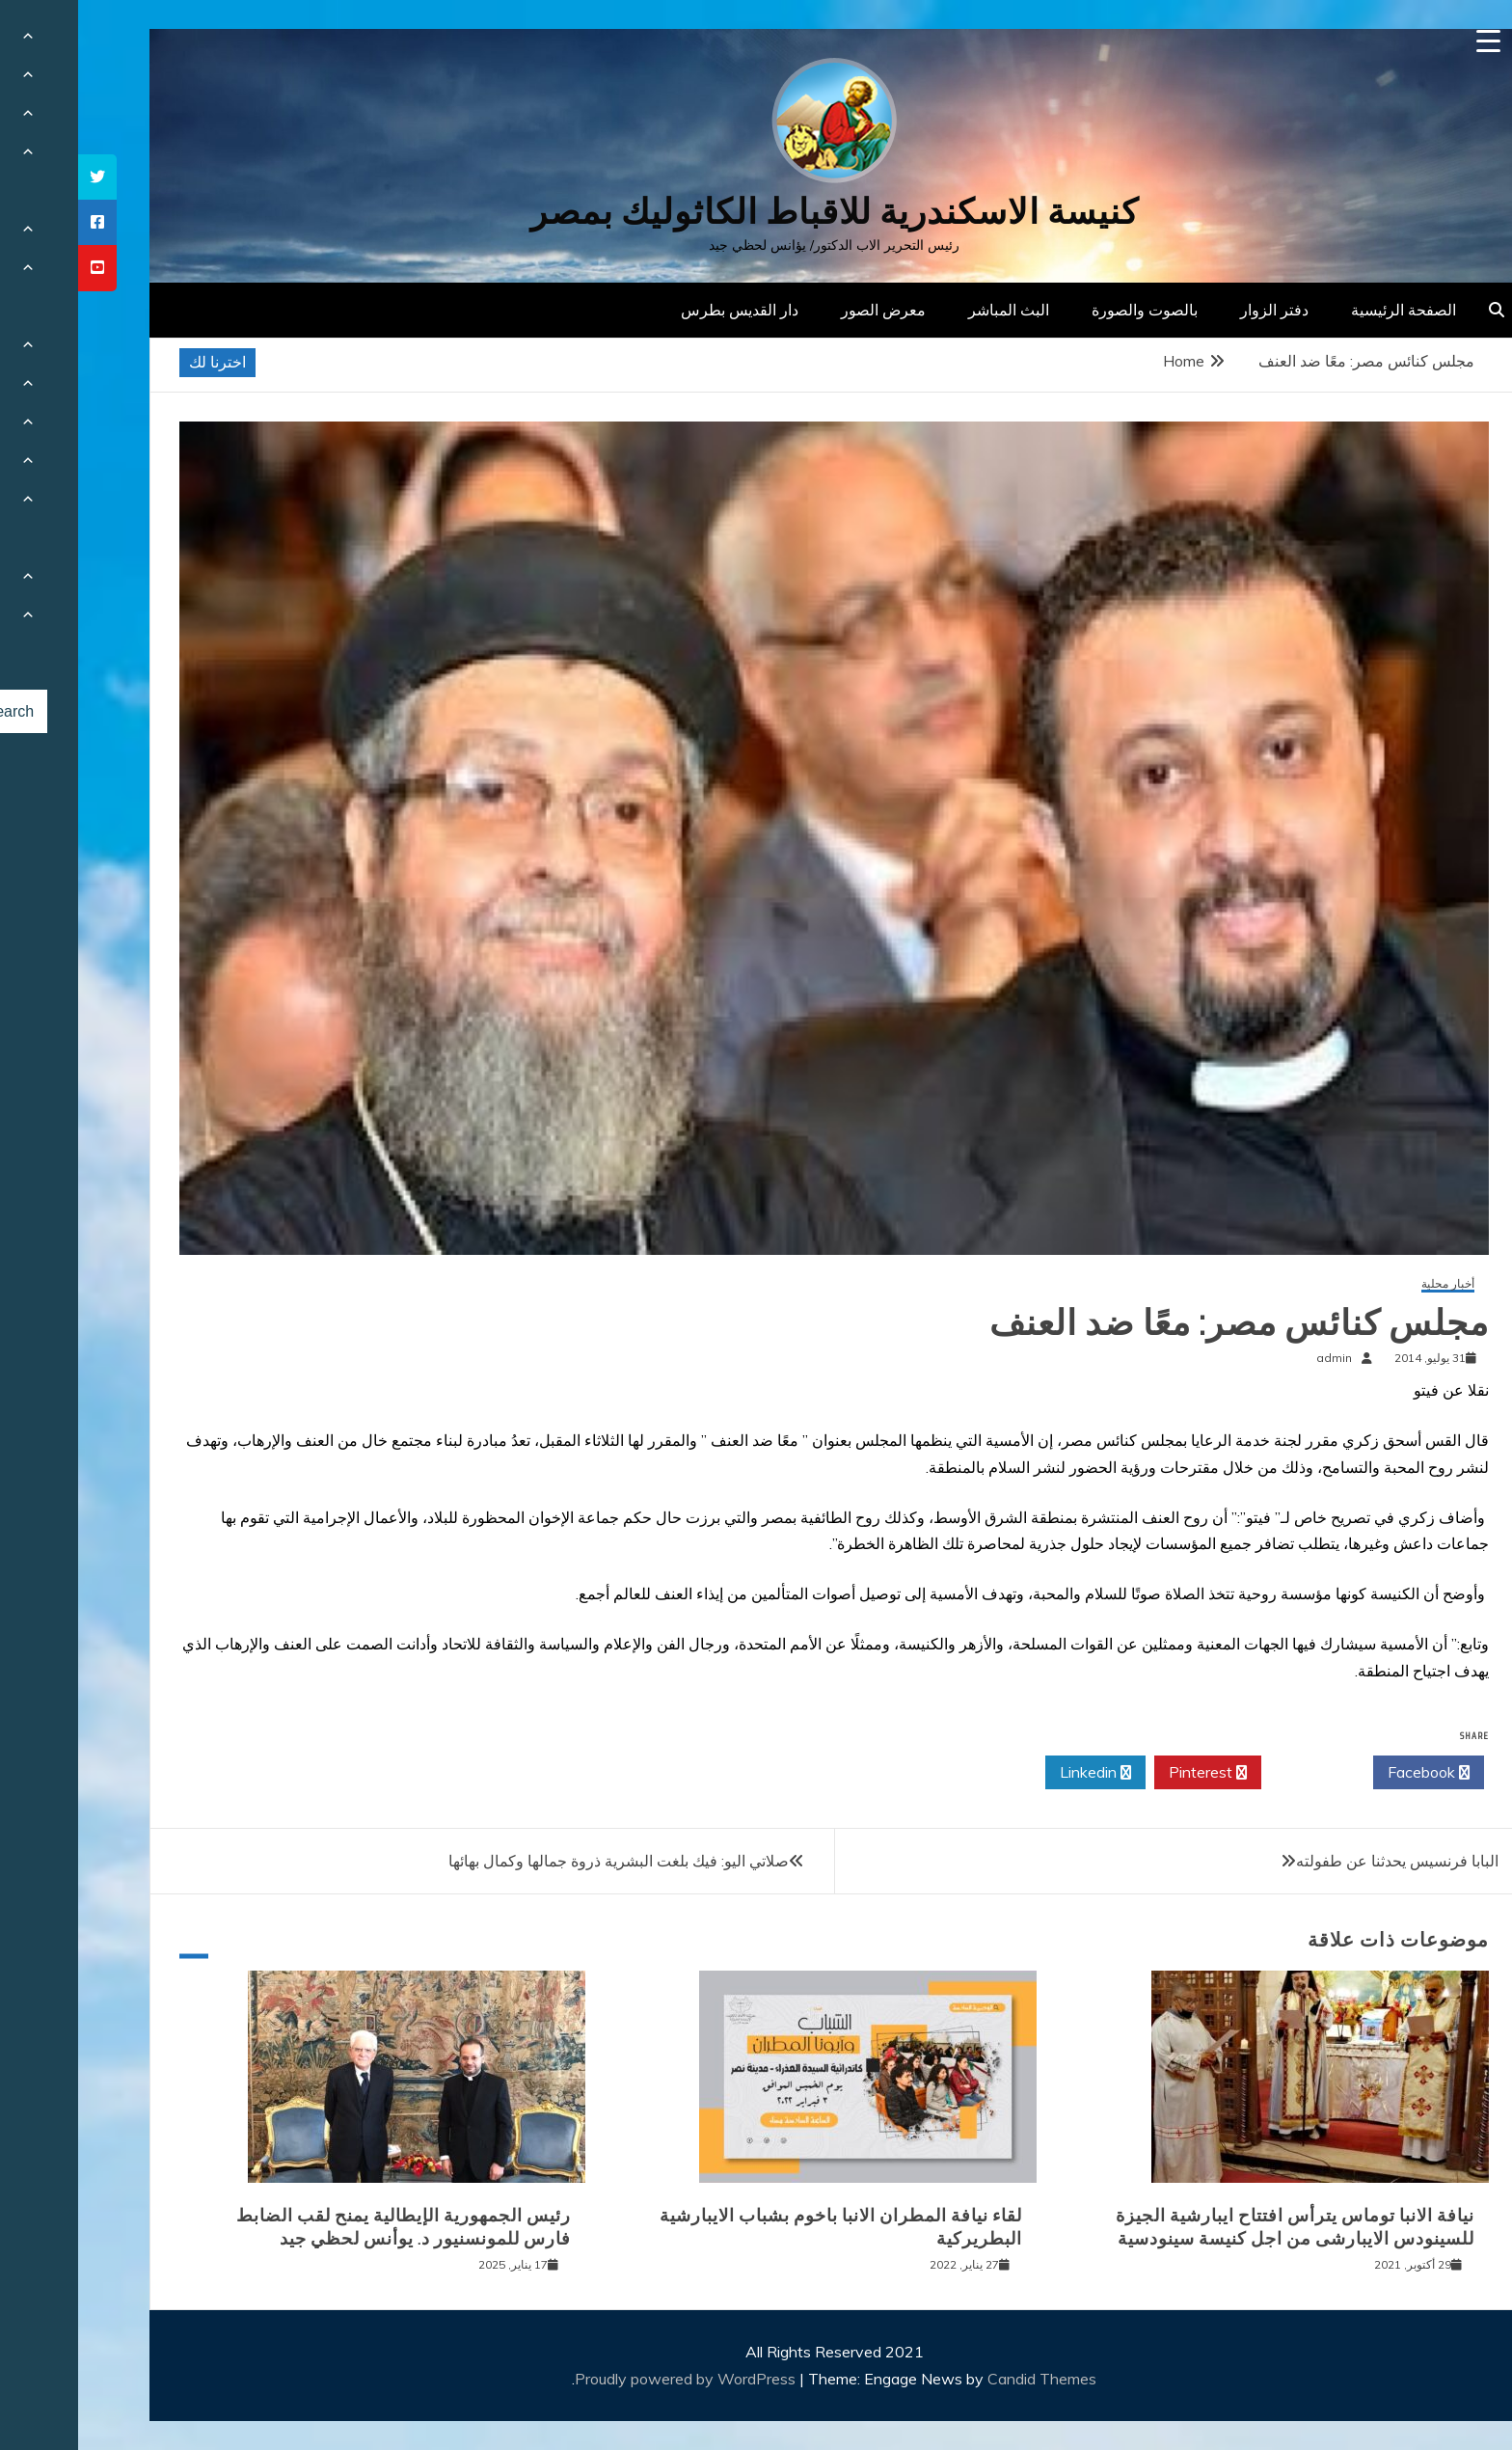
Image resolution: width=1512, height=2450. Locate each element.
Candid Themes (963, 2378)
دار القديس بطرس (661, 309)
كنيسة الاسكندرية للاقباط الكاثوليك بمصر (756, 211)
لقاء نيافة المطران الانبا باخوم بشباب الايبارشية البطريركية (762, 2226)
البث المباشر (930, 309)
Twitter (1239, 1772)
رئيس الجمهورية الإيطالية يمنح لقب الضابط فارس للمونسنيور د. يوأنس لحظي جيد (325, 2226)
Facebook (1350, 1772)
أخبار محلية (1369, 1284)
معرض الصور (805, 309)
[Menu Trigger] (1410, 41)
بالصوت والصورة (1066, 309)
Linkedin (1017, 1772)
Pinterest (1130, 1772)
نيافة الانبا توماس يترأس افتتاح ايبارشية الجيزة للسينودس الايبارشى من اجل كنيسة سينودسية (1217, 2226)
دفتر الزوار (1196, 309)
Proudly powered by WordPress (609, 2378)
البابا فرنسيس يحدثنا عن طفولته (1319, 1860)
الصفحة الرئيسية (1325, 309)
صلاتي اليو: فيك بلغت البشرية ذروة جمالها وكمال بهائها (540, 1860)
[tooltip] (19, 177)
